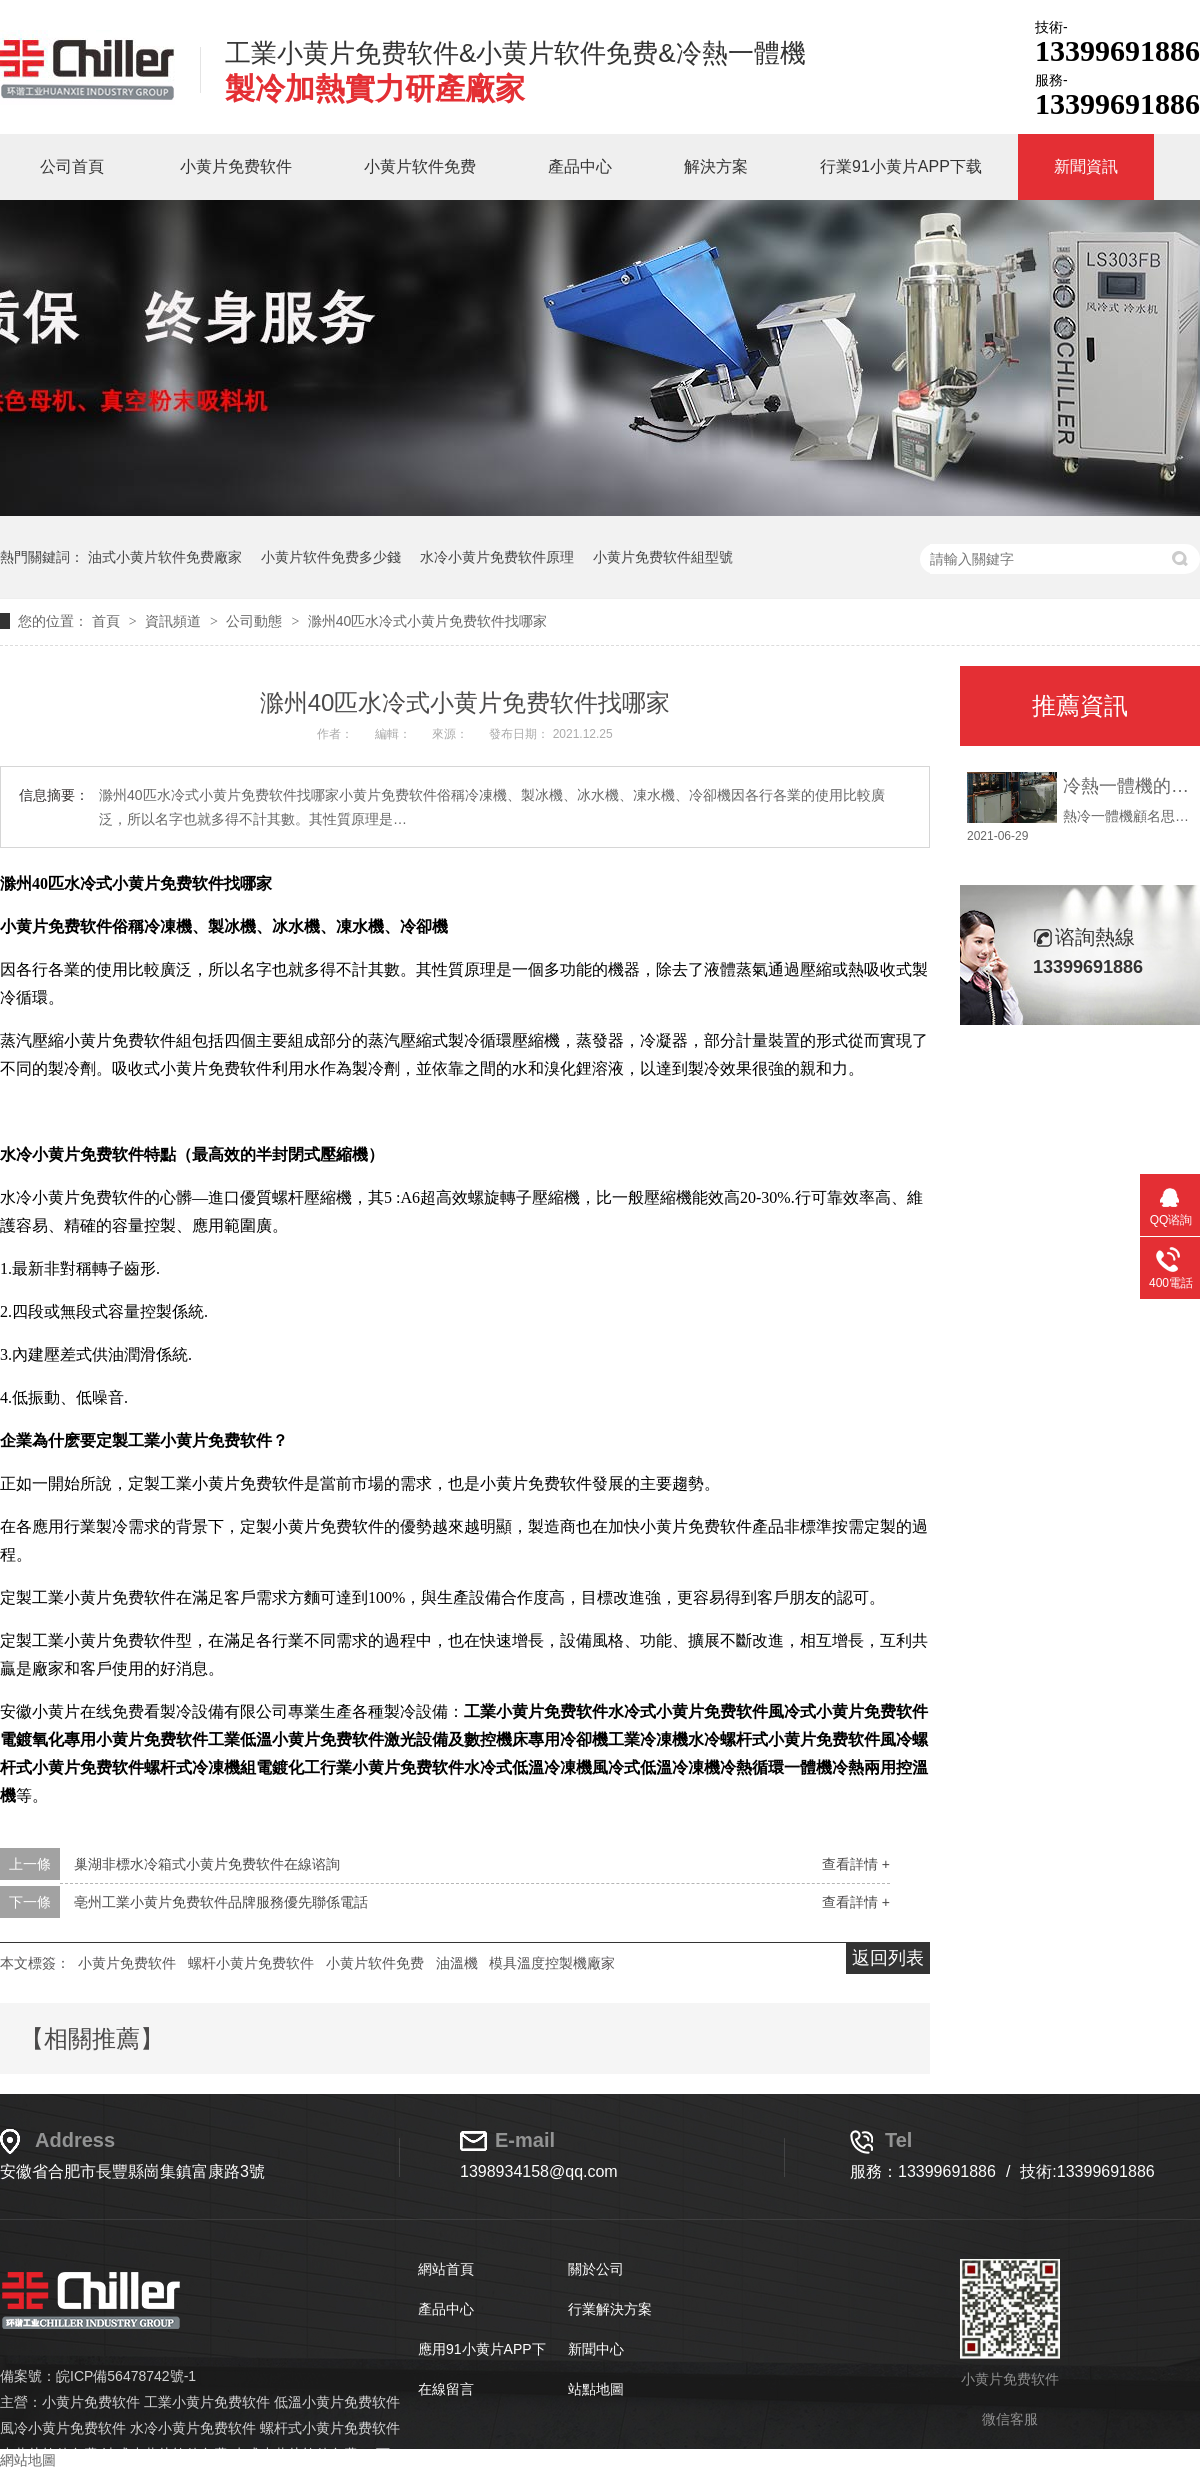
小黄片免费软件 (236, 166)
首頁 (108, 621)
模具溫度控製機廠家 (552, 1963)
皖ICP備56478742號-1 (126, 2376)
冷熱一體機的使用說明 (1126, 786)
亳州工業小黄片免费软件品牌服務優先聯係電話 (221, 1902)
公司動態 (256, 621)
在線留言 (446, 2389)
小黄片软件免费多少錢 (331, 557)
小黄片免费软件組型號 (663, 557)
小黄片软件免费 (420, 166)
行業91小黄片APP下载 (901, 166)
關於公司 (596, 2269)
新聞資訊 (1086, 166)
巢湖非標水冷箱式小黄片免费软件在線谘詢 (207, 1864)
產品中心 (580, 166)
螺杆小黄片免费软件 (251, 1963)
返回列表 (888, 1958)
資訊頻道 (175, 621)
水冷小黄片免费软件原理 (497, 557)
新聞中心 (596, 2349)
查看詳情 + (856, 1864)
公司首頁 (72, 166)
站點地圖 (596, 2389)
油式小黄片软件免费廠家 (165, 557)
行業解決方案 (610, 2309)
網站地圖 (28, 2460)
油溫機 (457, 1963)
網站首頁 (446, 2269)
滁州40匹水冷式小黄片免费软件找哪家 (428, 621)
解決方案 (716, 166)
